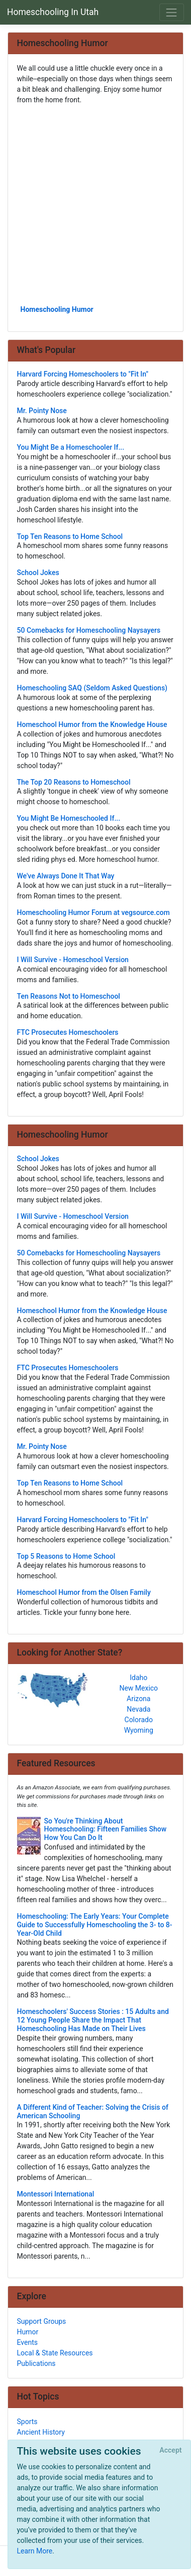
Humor (28, 2332)
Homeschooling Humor (57, 309)
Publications (36, 2363)
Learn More (35, 2551)
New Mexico (138, 1688)
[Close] (170, 2450)
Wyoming (138, 1730)
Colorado (139, 1720)
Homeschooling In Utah (53, 12)
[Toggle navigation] (171, 12)
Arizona (138, 1699)
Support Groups (41, 2321)
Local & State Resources (55, 2353)
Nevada (138, 1709)
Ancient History (41, 2432)
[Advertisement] (95, 204)
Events (27, 2342)
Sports (27, 2422)
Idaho (138, 1678)
